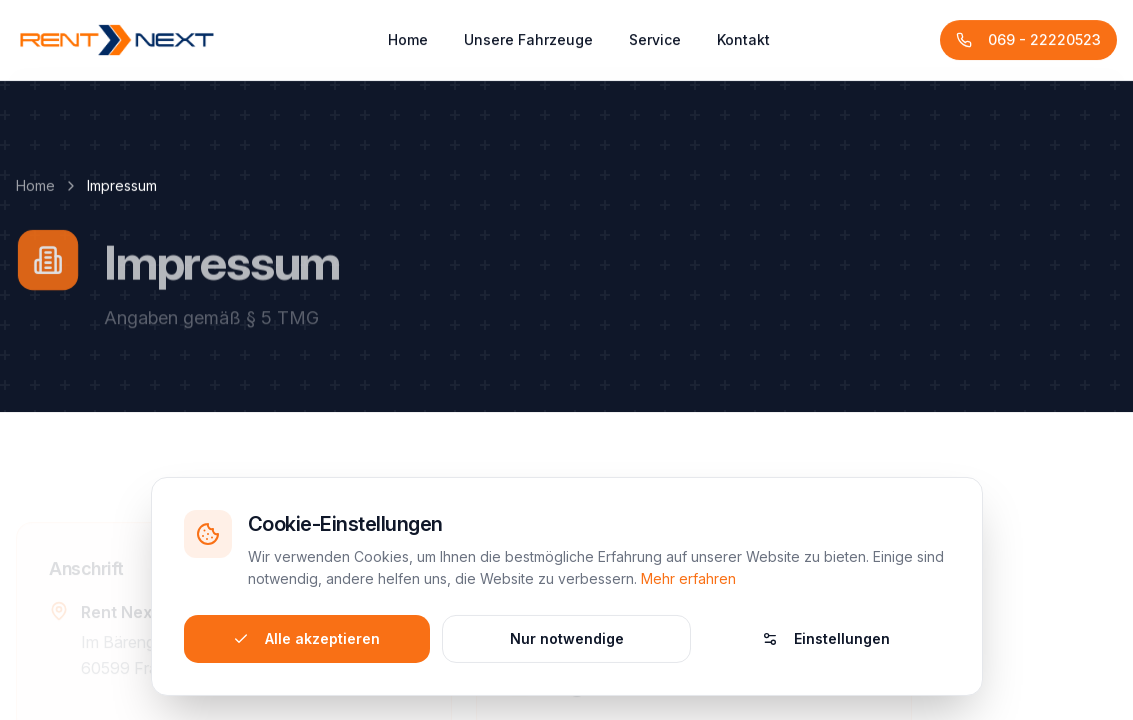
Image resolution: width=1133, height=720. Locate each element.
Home (408, 46)
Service (655, 46)
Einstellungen (826, 635)
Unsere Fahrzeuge (528, 46)
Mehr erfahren (688, 575)
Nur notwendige (567, 635)
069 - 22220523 (1028, 46)
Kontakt (743, 46)
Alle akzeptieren (306, 635)
